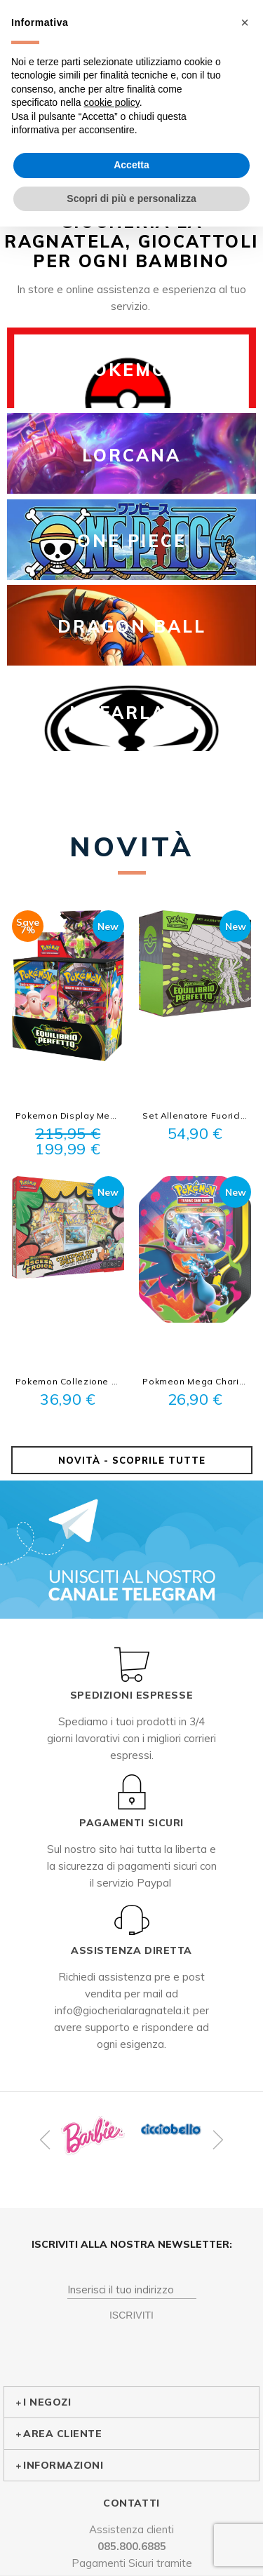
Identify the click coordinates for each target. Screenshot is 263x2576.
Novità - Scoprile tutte (131, 1460)
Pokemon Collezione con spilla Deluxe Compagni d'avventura (68, 1381)
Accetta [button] (131, 164)
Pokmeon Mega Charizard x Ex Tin (195, 1381)
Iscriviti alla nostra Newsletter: (132, 2244)
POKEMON (131, 369)
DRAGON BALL (132, 626)
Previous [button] (47, 2139)
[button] (245, 22)
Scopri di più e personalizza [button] (131, 198)
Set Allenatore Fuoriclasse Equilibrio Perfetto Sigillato (195, 1115)
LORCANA (131, 455)
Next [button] (216, 2139)
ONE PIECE (132, 540)
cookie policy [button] (112, 102)
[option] (93, 2135)
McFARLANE (131, 712)
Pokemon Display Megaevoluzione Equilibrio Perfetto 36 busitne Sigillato (68, 1115)
